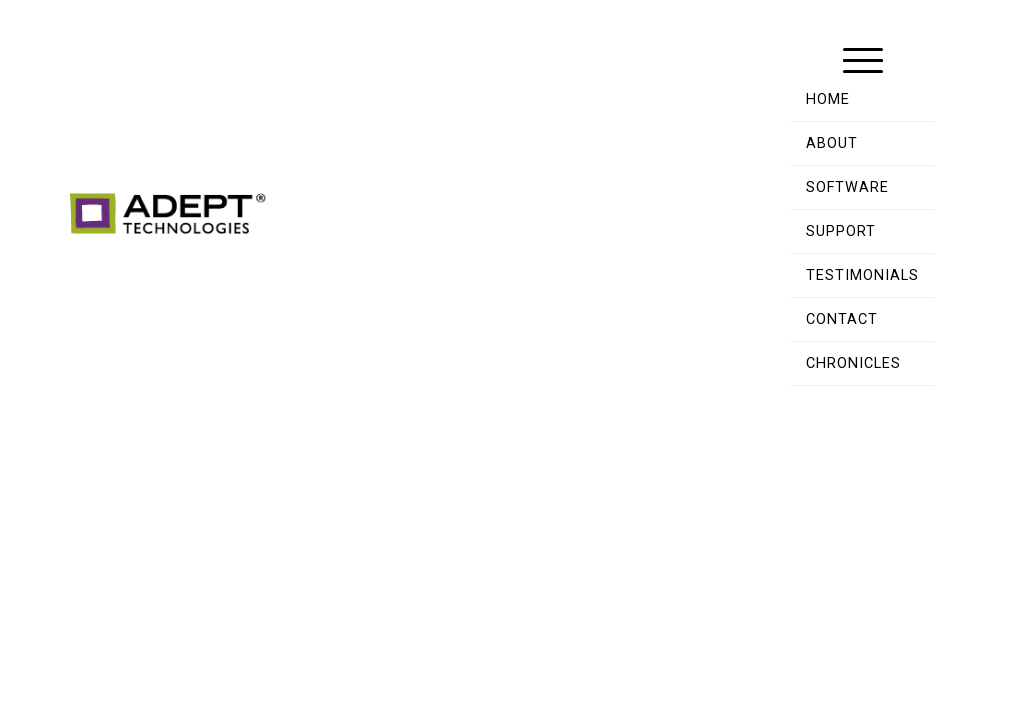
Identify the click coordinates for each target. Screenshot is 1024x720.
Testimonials (862, 275)
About (832, 143)
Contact (842, 319)
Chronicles (853, 363)
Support (841, 231)
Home (828, 99)
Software (847, 187)
